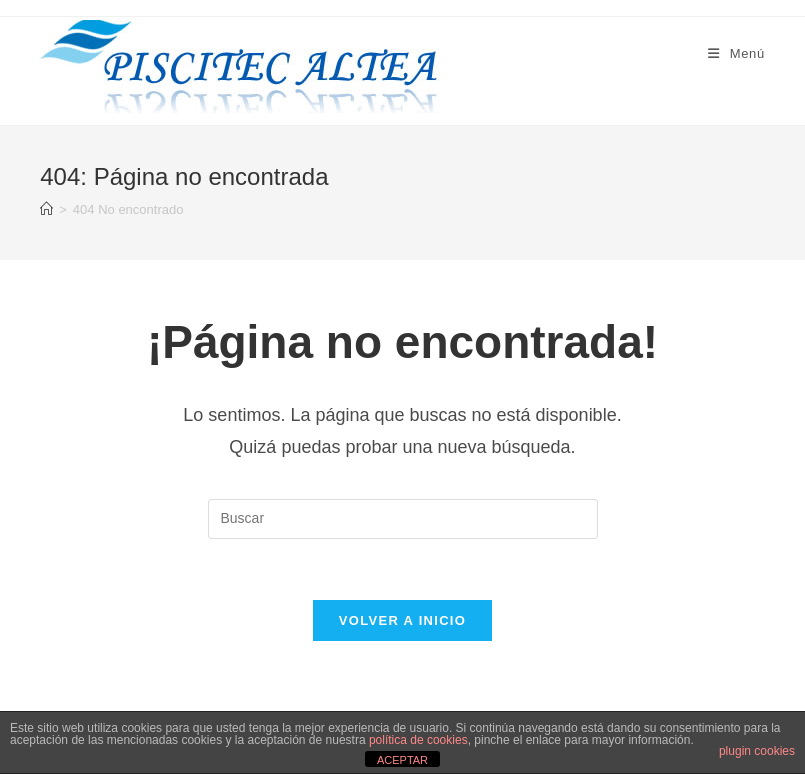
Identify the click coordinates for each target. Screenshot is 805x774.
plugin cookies (757, 751)
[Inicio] (46, 209)
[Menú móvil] (736, 53)
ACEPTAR (402, 760)
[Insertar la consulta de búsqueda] (403, 519)
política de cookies (418, 740)
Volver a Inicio (402, 620)
